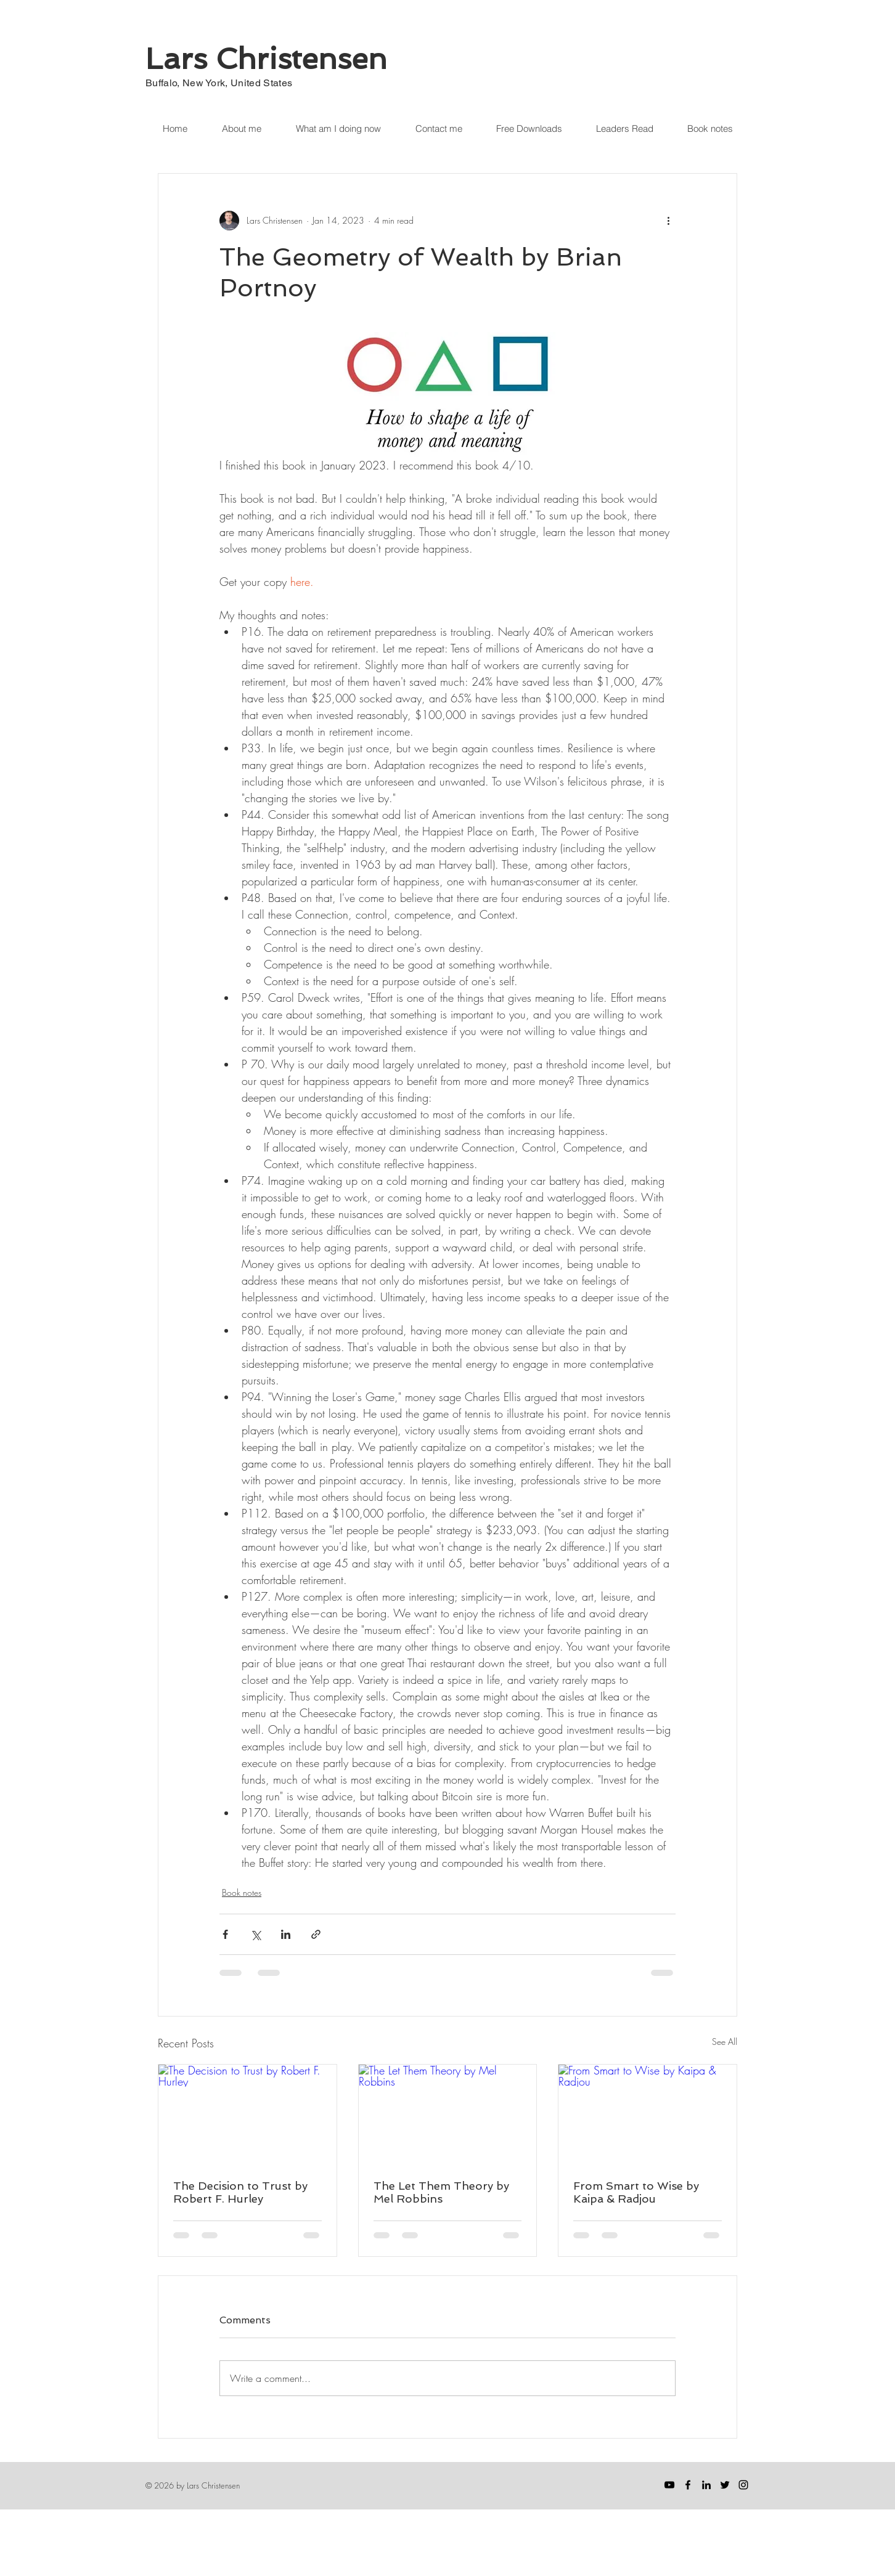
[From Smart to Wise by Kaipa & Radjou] (647, 2114)
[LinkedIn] (706, 2485)
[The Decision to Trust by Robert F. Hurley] (247, 2114)
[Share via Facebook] (225, 1934)
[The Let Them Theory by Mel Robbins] (448, 2114)
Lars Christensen (266, 58)
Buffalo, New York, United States (218, 83)
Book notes (241, 1892)
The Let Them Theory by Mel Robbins (441, 2192)
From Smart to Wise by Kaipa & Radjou (636, 2192)
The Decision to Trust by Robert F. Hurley (240, 2192)
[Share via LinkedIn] (286, 1934)
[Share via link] (316, 1934)
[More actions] (668, 220)
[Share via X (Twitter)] (255, 1934)
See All (724, 2041)
